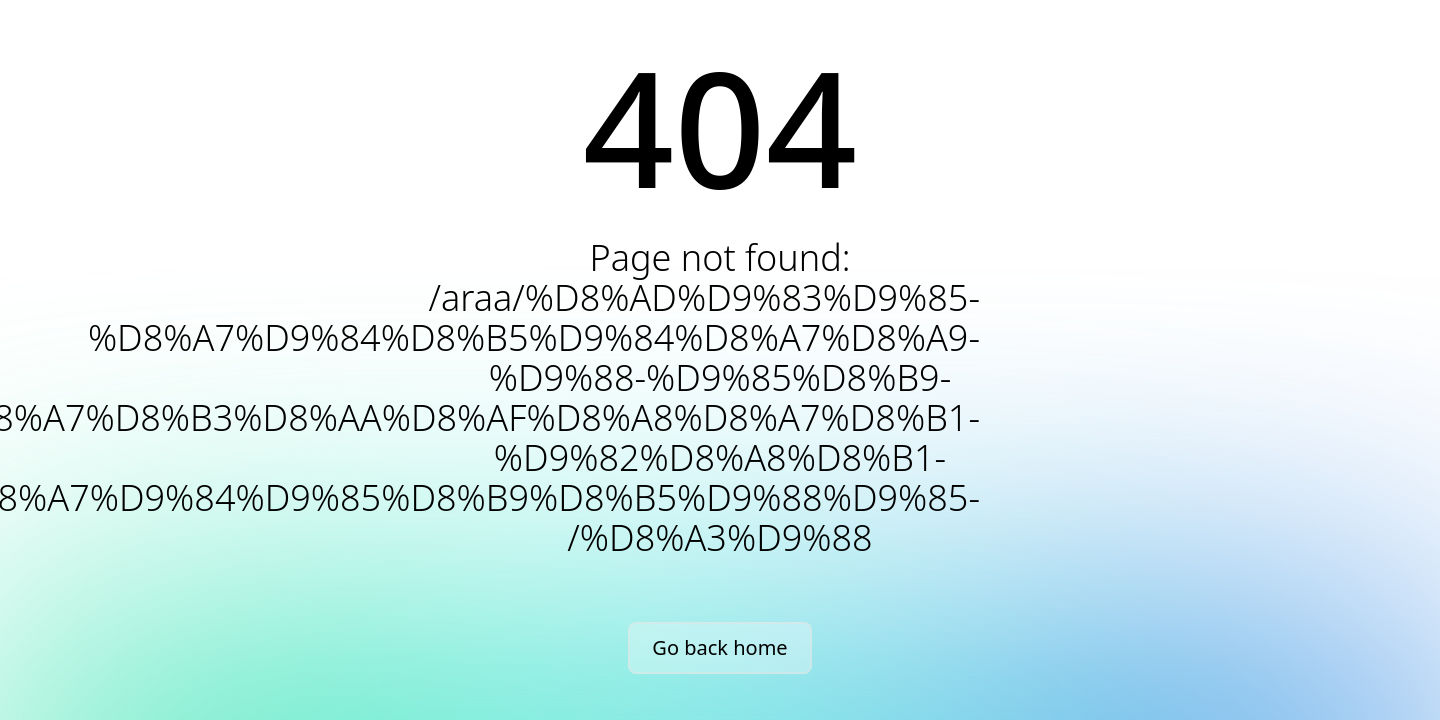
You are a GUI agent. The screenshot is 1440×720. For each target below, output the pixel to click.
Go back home (719, 647)
